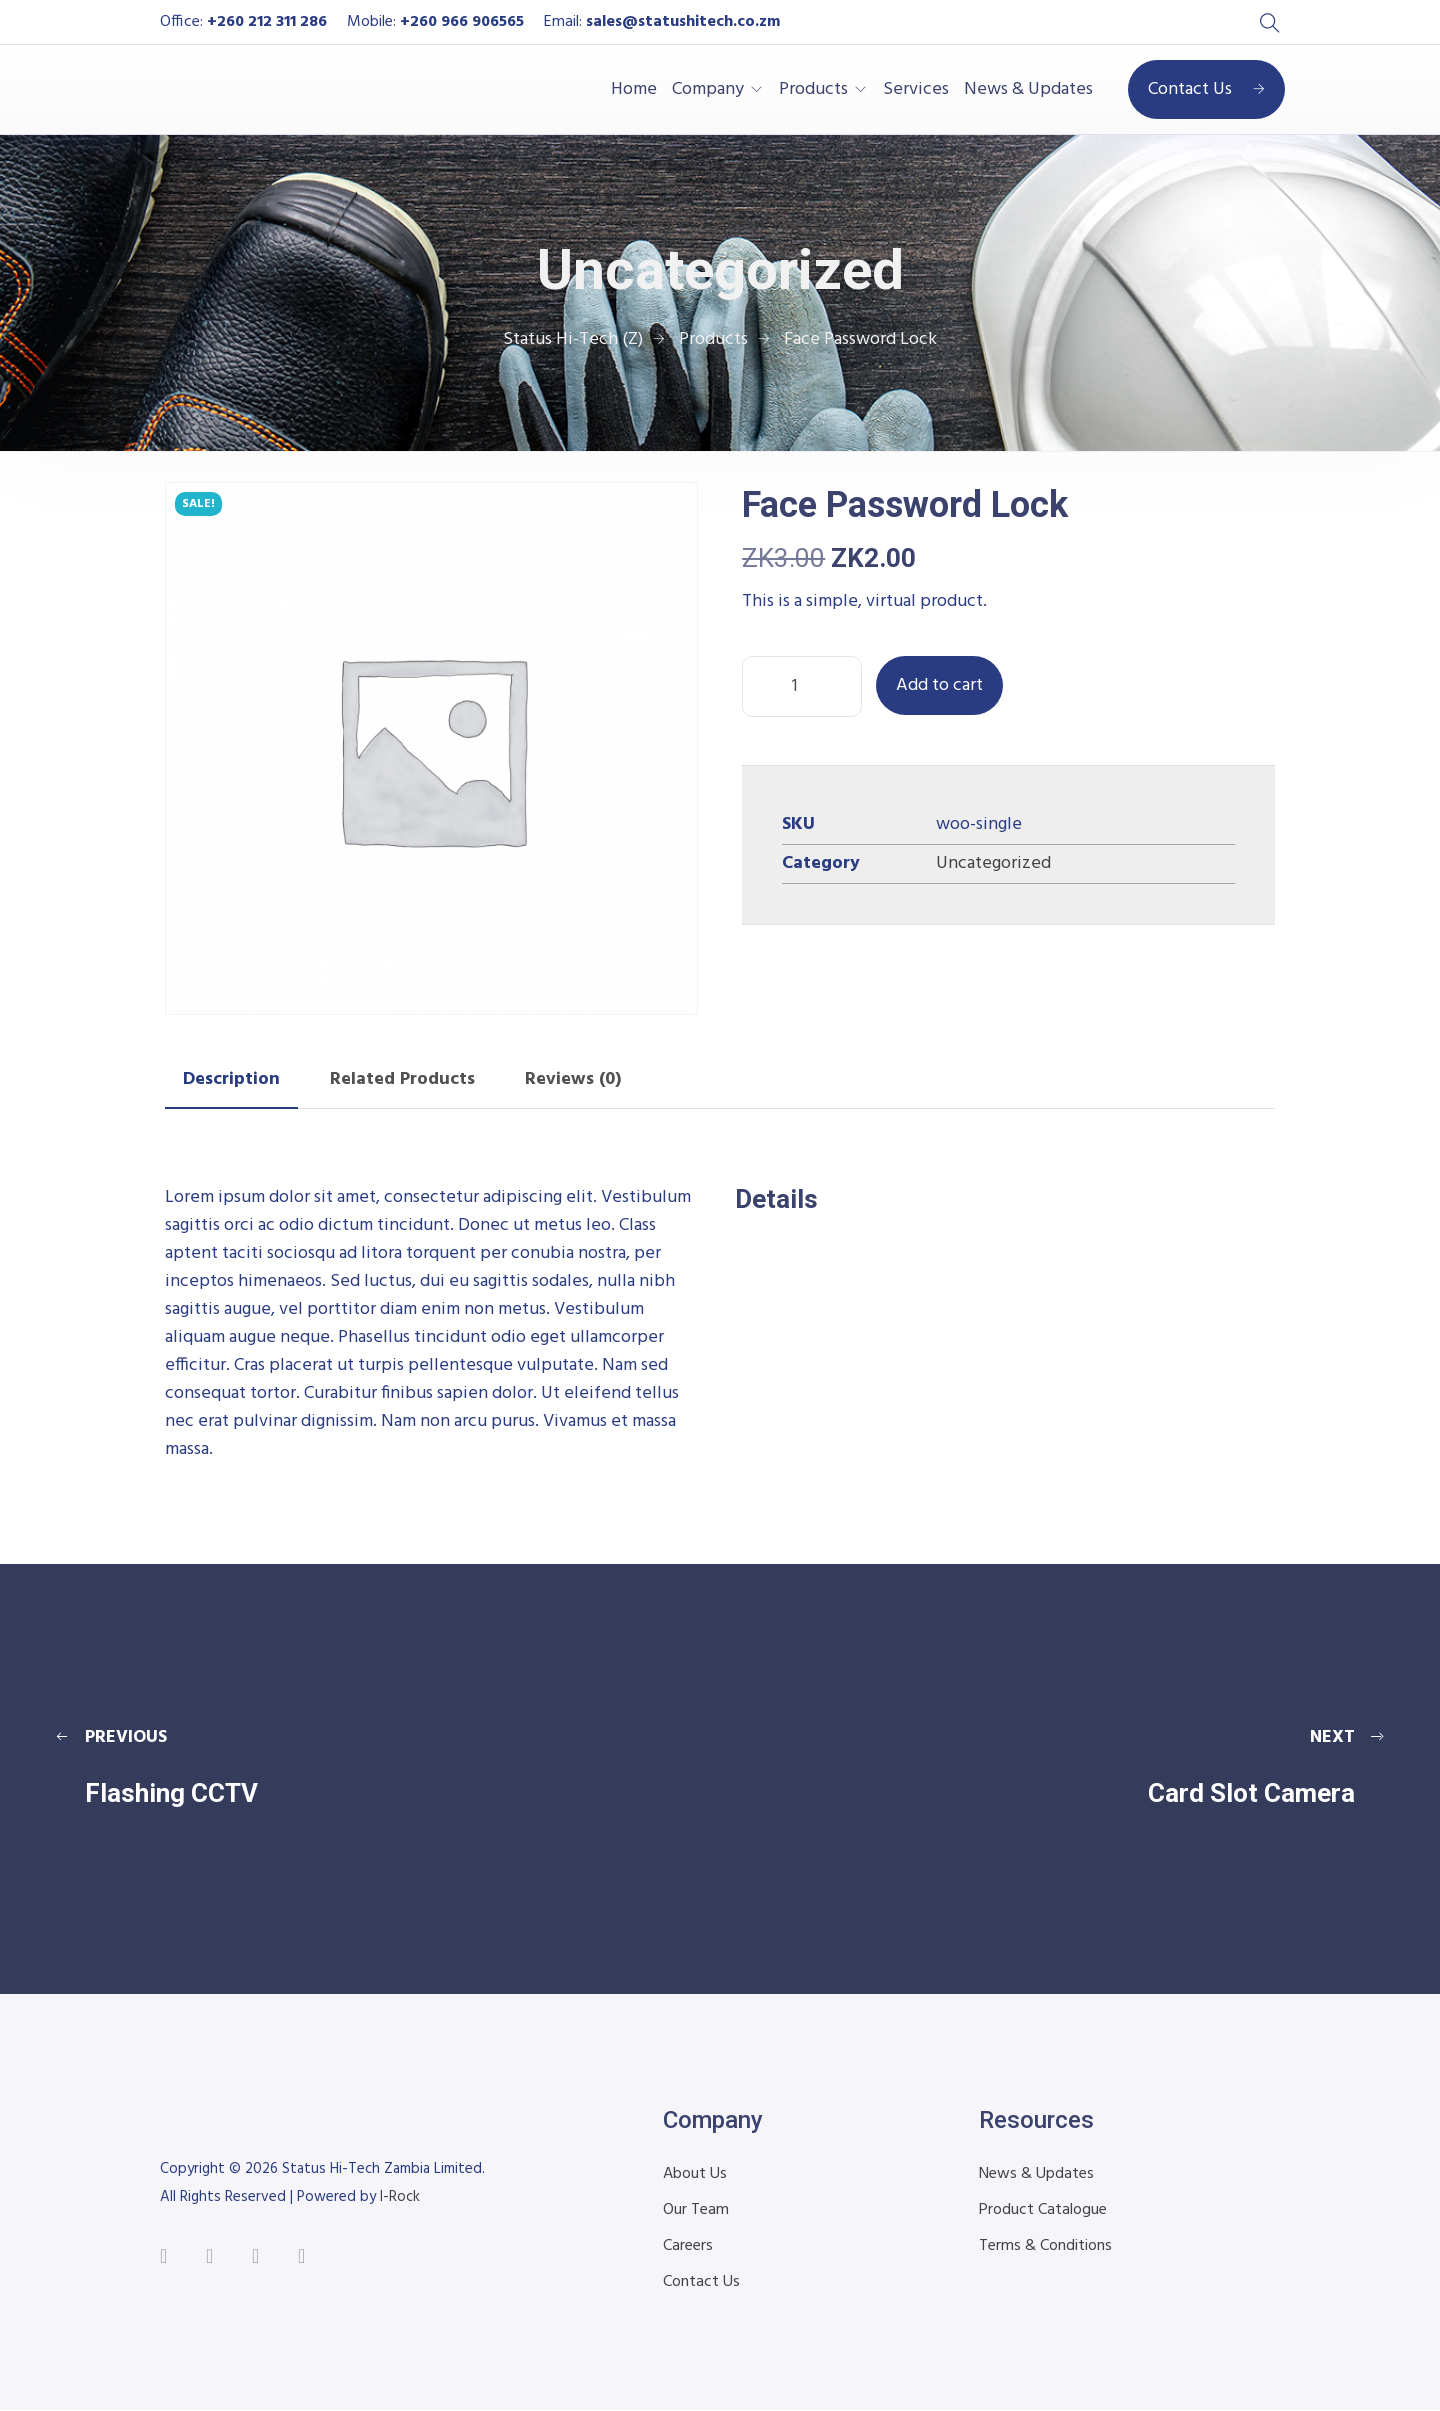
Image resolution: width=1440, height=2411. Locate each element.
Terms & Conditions (1045, 2246)
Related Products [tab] (402, 1079)
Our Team (696, 2210)
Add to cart (939, 685)
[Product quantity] (802, 686)
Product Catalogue (1043, 2210)
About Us (695, 2174)
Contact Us (1206, 89)
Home (634, 90)
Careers (688, 2246)
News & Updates (1028, 90)
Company (708, 90)
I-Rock (400, 2197)
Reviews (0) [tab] (573, 1079)
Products (813, 90)
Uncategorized (993, 863)
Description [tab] (231, 1079)
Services (916, 90)
